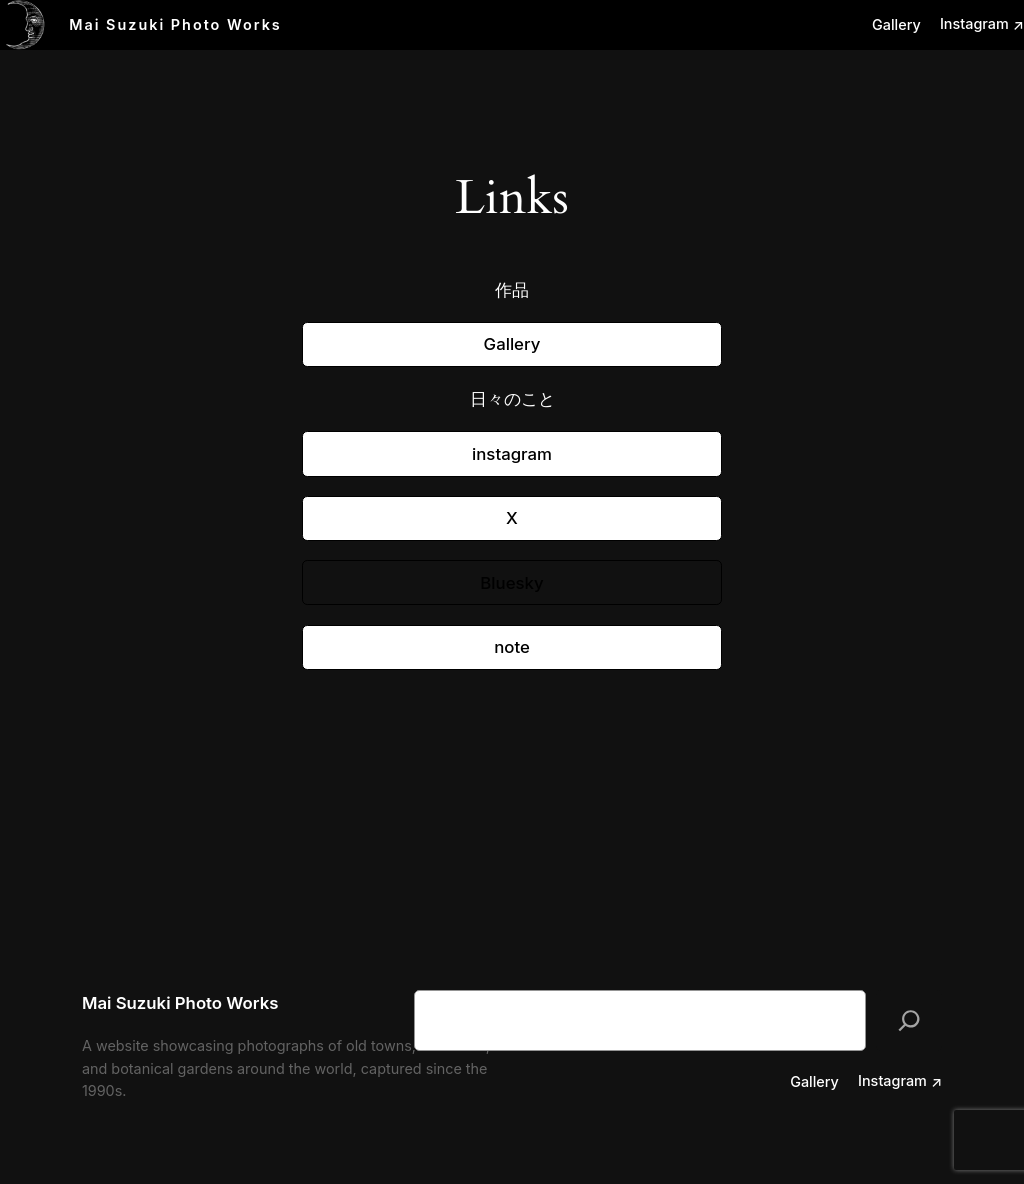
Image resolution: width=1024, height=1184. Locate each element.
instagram (512, 454)
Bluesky (511, 583)
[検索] (909, 1020)
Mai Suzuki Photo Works (175, 24)
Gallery (512, 344)
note (512, 647)
